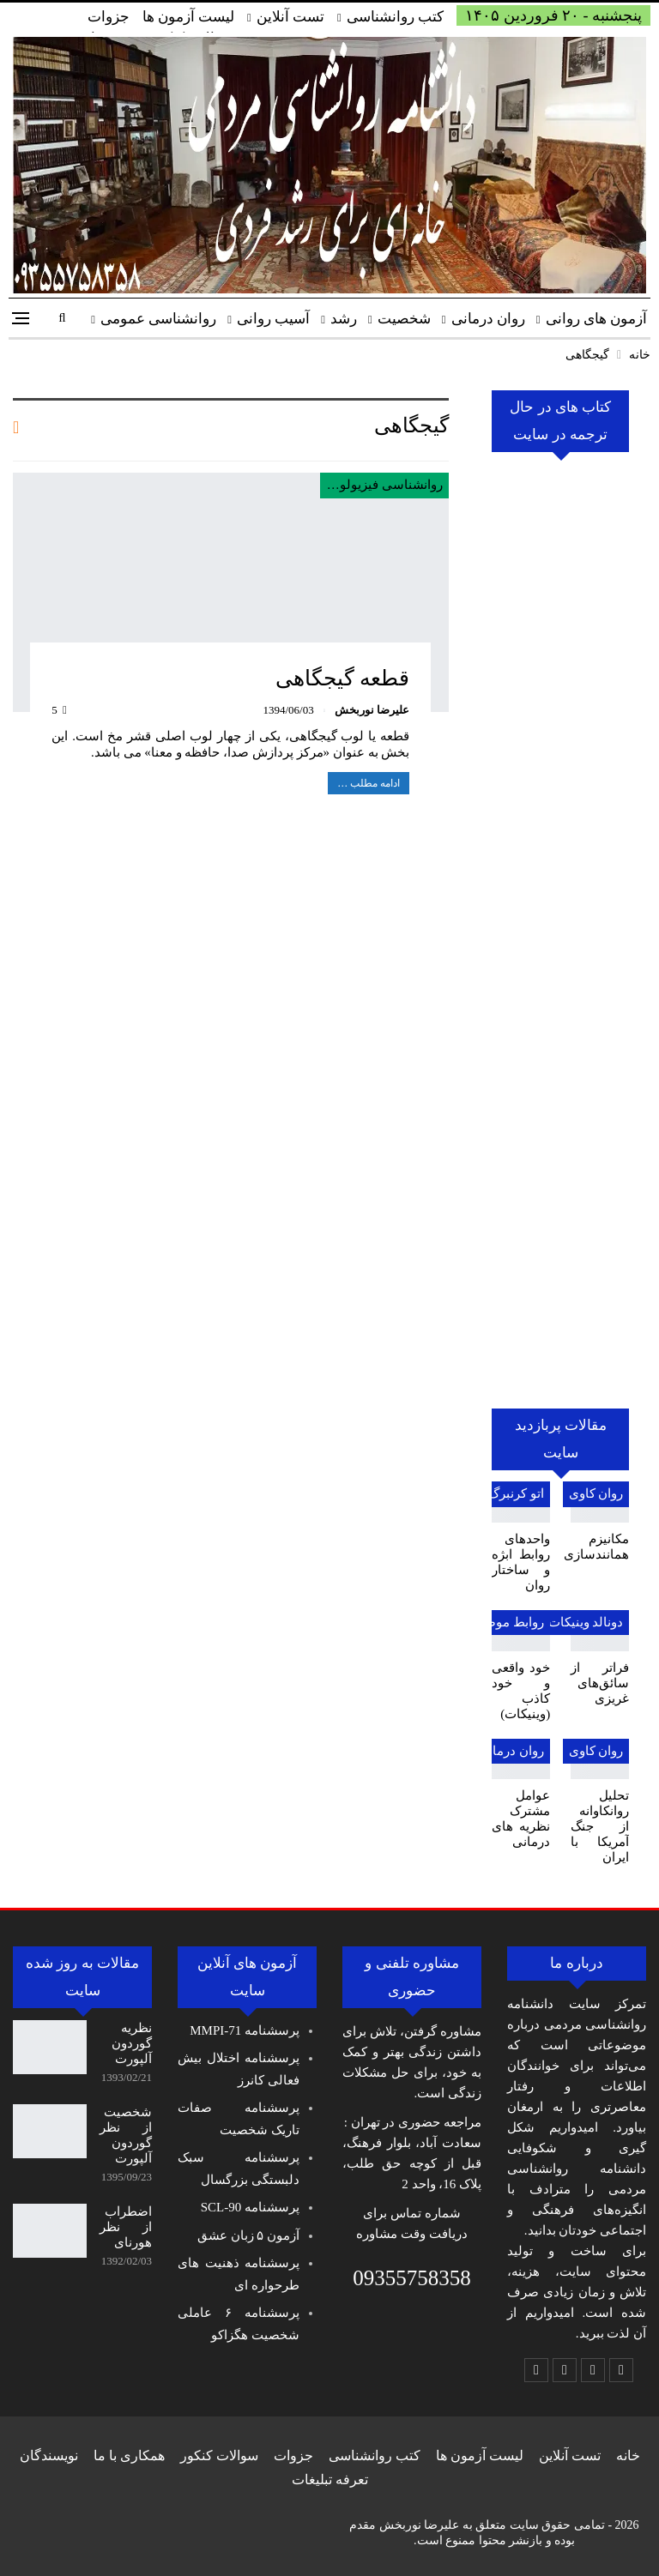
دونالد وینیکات (585, 1622)
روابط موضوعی (501, 1622)
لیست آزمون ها (188, 17)
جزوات (109, 17)
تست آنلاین (290, 17)
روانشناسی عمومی (158, 319)
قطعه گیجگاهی (342, 678)
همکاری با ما (129, 2455)
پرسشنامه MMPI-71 (244, 2030)
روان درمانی (488, 319)
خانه (628, 2455)
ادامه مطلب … (368, 783)
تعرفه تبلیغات (330, 2479)
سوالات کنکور (219, 2455)
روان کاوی (595, 1493)
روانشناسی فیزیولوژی (383, 485)
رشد (343, 319)
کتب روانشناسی (395, 17)
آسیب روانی (273, 319)
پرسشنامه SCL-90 (250, 2207)
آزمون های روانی (597, 319)
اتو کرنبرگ (516, 1493)
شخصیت (404, 319)
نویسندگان (49, 2455)
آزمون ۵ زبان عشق (248, 2235)
